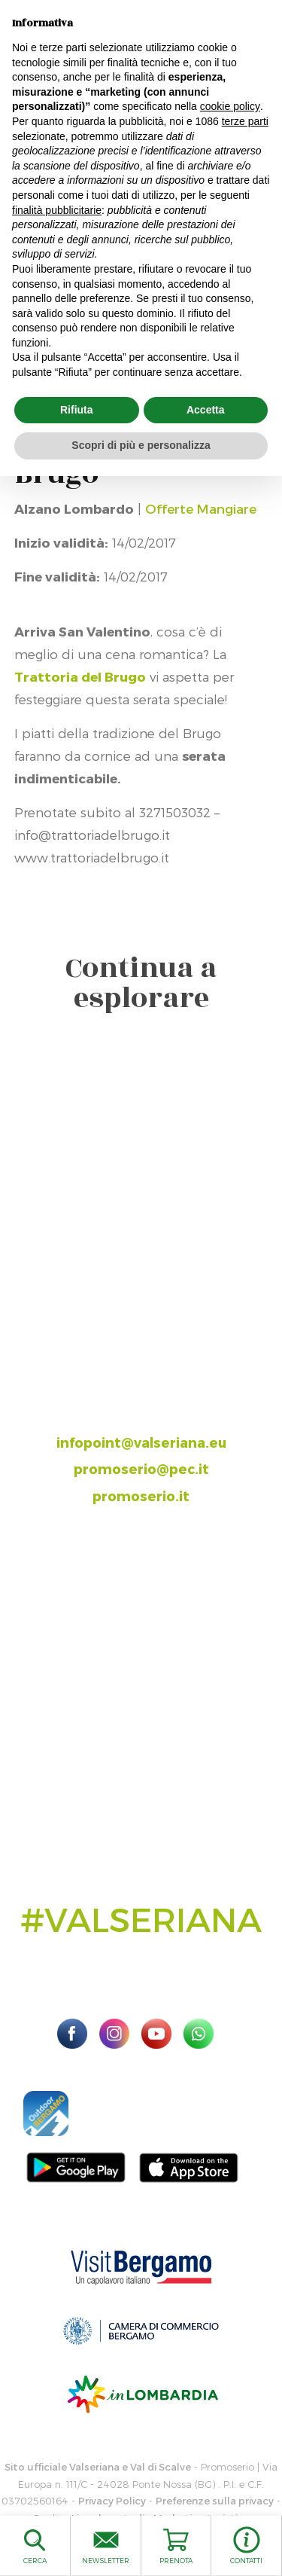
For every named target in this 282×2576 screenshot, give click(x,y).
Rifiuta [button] (76, 410)
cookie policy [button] (230, 106)
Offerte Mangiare (200, 508)
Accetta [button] (205, 410)
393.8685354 (156, 1415)
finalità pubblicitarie (57, 210)
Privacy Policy (112, 2501)
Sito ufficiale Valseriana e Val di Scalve (98, 2467)
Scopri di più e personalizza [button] (140, 445)
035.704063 (154, 1388)
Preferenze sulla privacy (215, 2501)
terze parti (245, 121)
